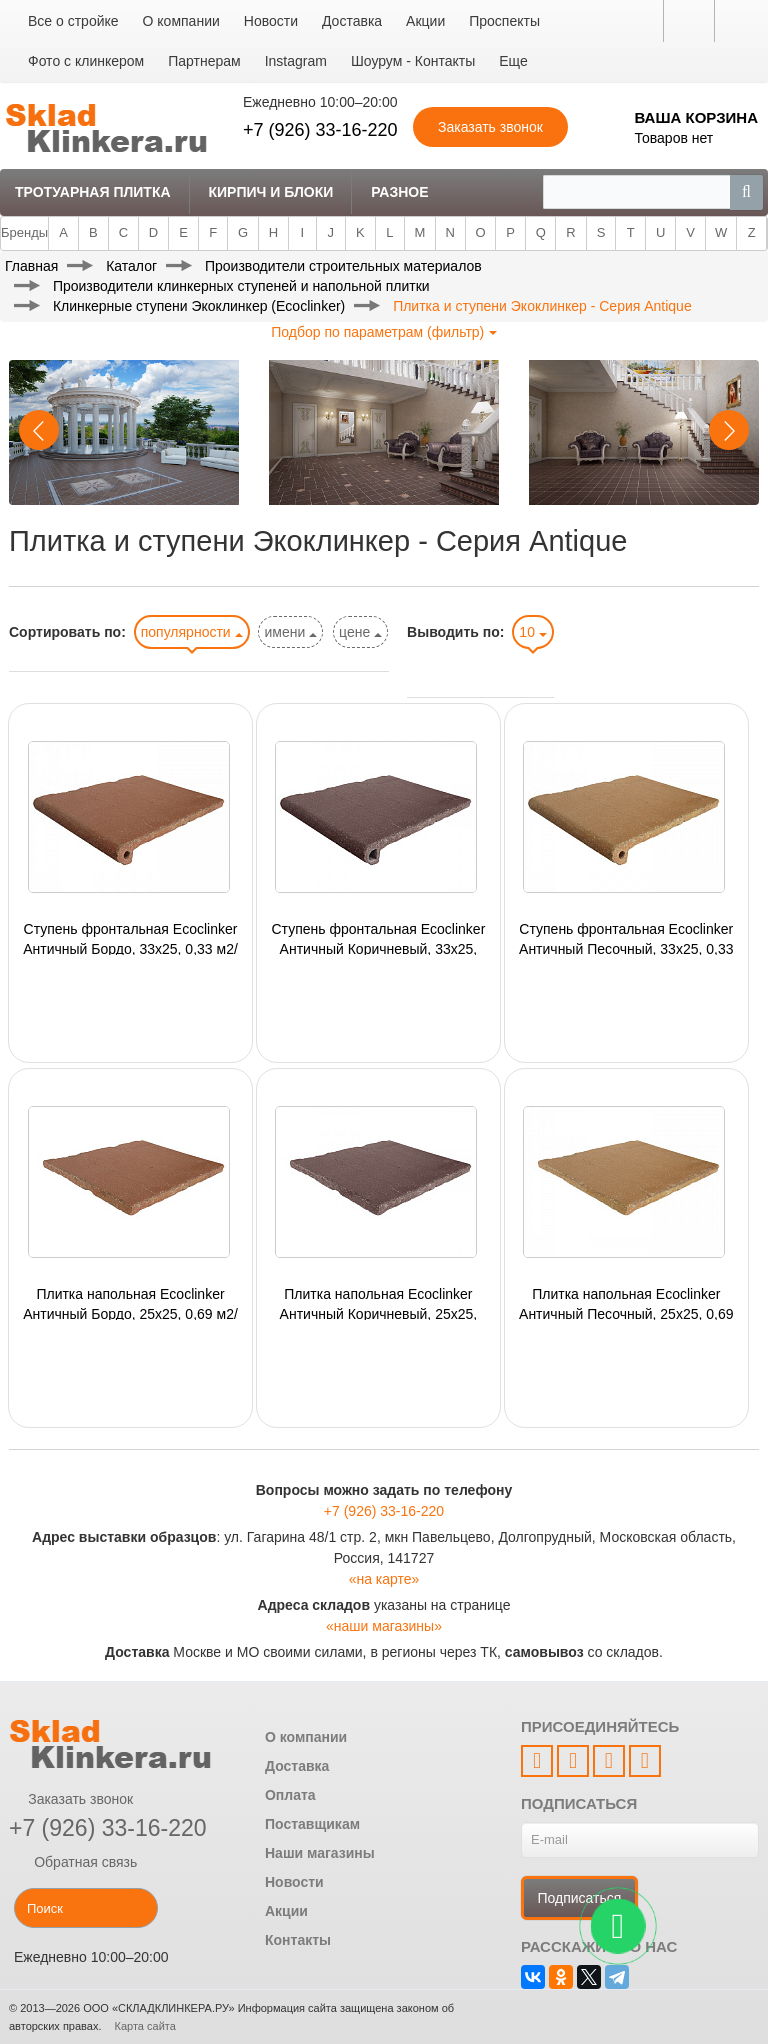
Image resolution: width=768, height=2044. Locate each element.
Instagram (296, 61)
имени (290, 632)
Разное (399, 192)
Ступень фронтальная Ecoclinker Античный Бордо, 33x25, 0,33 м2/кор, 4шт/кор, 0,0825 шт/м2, (130, 938)
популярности (192, 632)
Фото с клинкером (86, 61)
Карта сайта (145, 2026)
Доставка (352, 21)
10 (532, 632)
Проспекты (504, 21)
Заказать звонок (71, 1799)
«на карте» (384, 1579)
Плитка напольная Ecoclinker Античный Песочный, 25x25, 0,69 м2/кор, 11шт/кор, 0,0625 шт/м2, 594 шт (626, 1303)
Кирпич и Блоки (270, 192)
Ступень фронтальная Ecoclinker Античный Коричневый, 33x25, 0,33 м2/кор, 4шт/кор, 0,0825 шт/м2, (378, 938)
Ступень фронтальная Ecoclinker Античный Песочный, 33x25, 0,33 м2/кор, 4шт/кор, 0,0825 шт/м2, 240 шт (626, 938)
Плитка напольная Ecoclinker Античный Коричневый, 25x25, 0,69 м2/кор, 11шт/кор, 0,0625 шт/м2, (378, 1303)
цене (360, 632)
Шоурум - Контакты (413, 61)
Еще (513, 61)
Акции (425, 21)
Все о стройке (73, 21)
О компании (181, 21)
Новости (271, 21)
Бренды (24, 232)
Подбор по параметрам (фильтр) (384, 332)
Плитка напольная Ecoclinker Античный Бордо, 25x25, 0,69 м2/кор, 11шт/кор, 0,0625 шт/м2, (130, 1303)
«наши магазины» (384, 1626)
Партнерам (204, 61)
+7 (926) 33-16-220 (320, 130)
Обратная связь (73, 1862)
